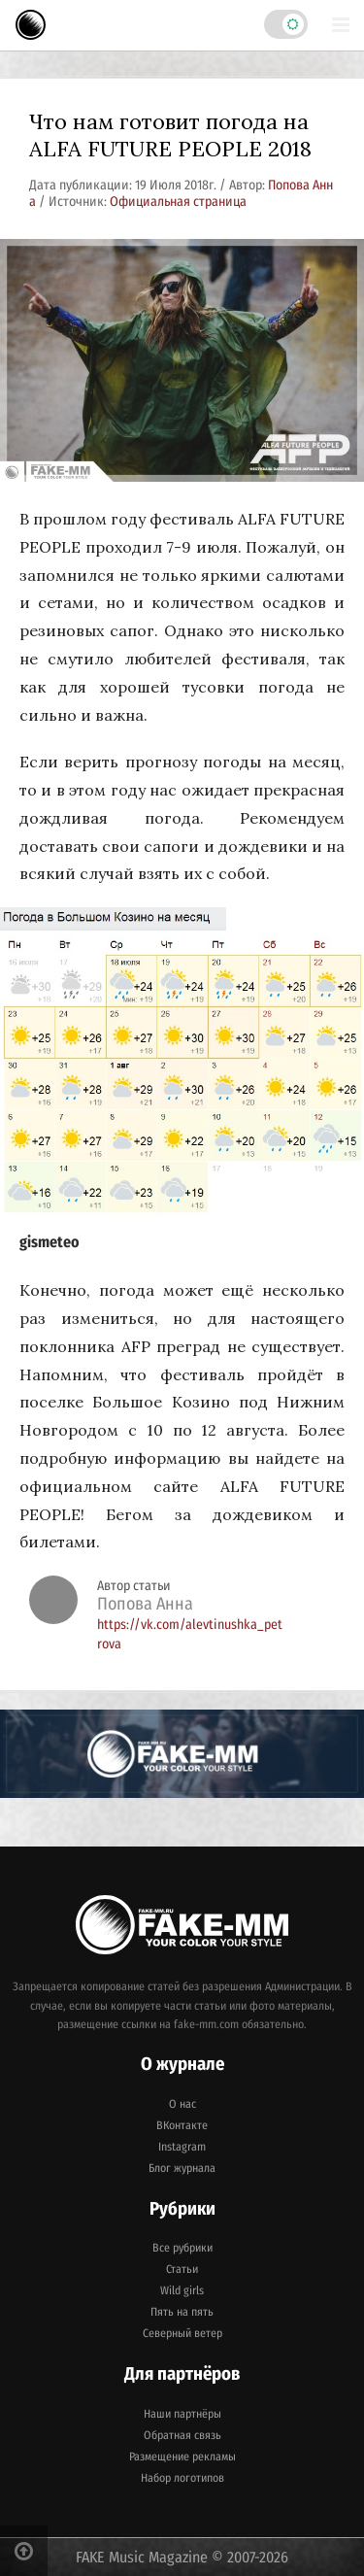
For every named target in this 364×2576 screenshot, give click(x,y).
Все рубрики (182, 2247)
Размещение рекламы (182, 2456)
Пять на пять (182, 2312)
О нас (182, 2104)
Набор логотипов (182, 2478)
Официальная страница (178, 201)
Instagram (182, 2146)
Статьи (182, 2269)
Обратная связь (182, 2435)
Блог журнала (182, 2168)
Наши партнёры (182, 2414)
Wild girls (182, 2290)
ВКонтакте (182, 2125)
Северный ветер (182, 2333)
